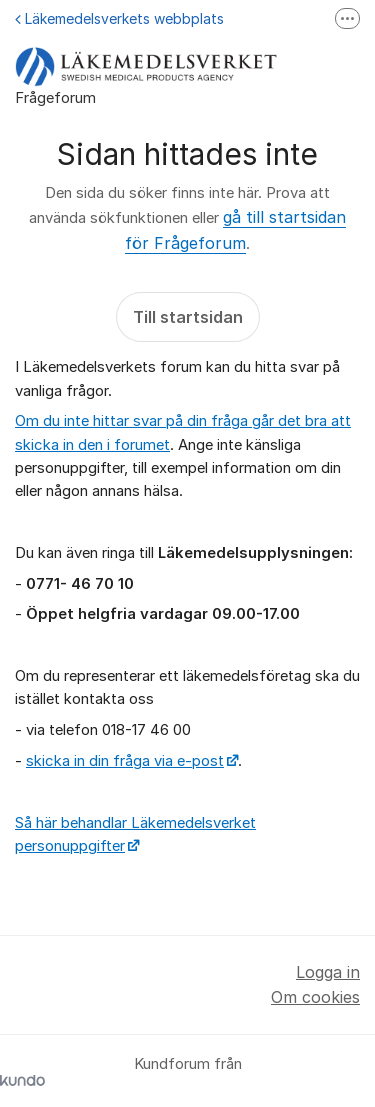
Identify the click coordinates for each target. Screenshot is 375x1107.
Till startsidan (188, 317)
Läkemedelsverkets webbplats (119, 18)
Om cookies (315, 997)
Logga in (328, 972)
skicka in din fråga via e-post (125, 761)
